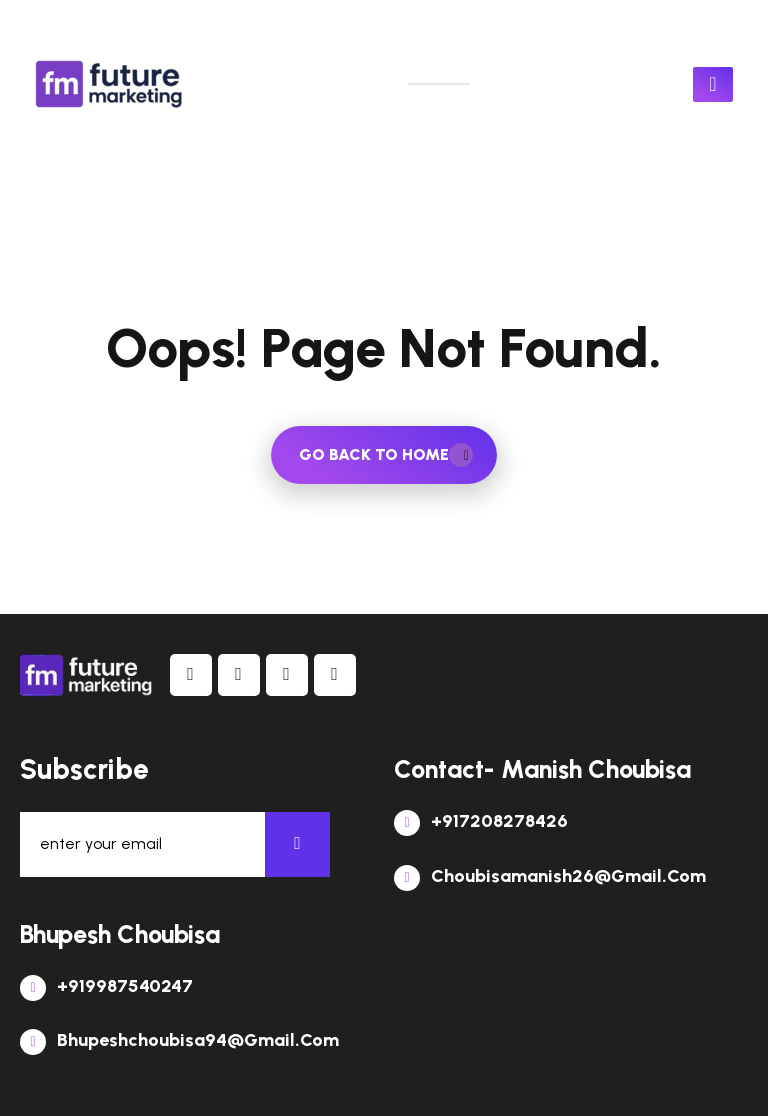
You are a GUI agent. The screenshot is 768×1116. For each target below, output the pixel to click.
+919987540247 (106, 986)
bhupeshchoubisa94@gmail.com (179, 1040)
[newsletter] (297, 844)
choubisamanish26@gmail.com (550, 876)
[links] (110, 84)
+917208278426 (481, 821)
